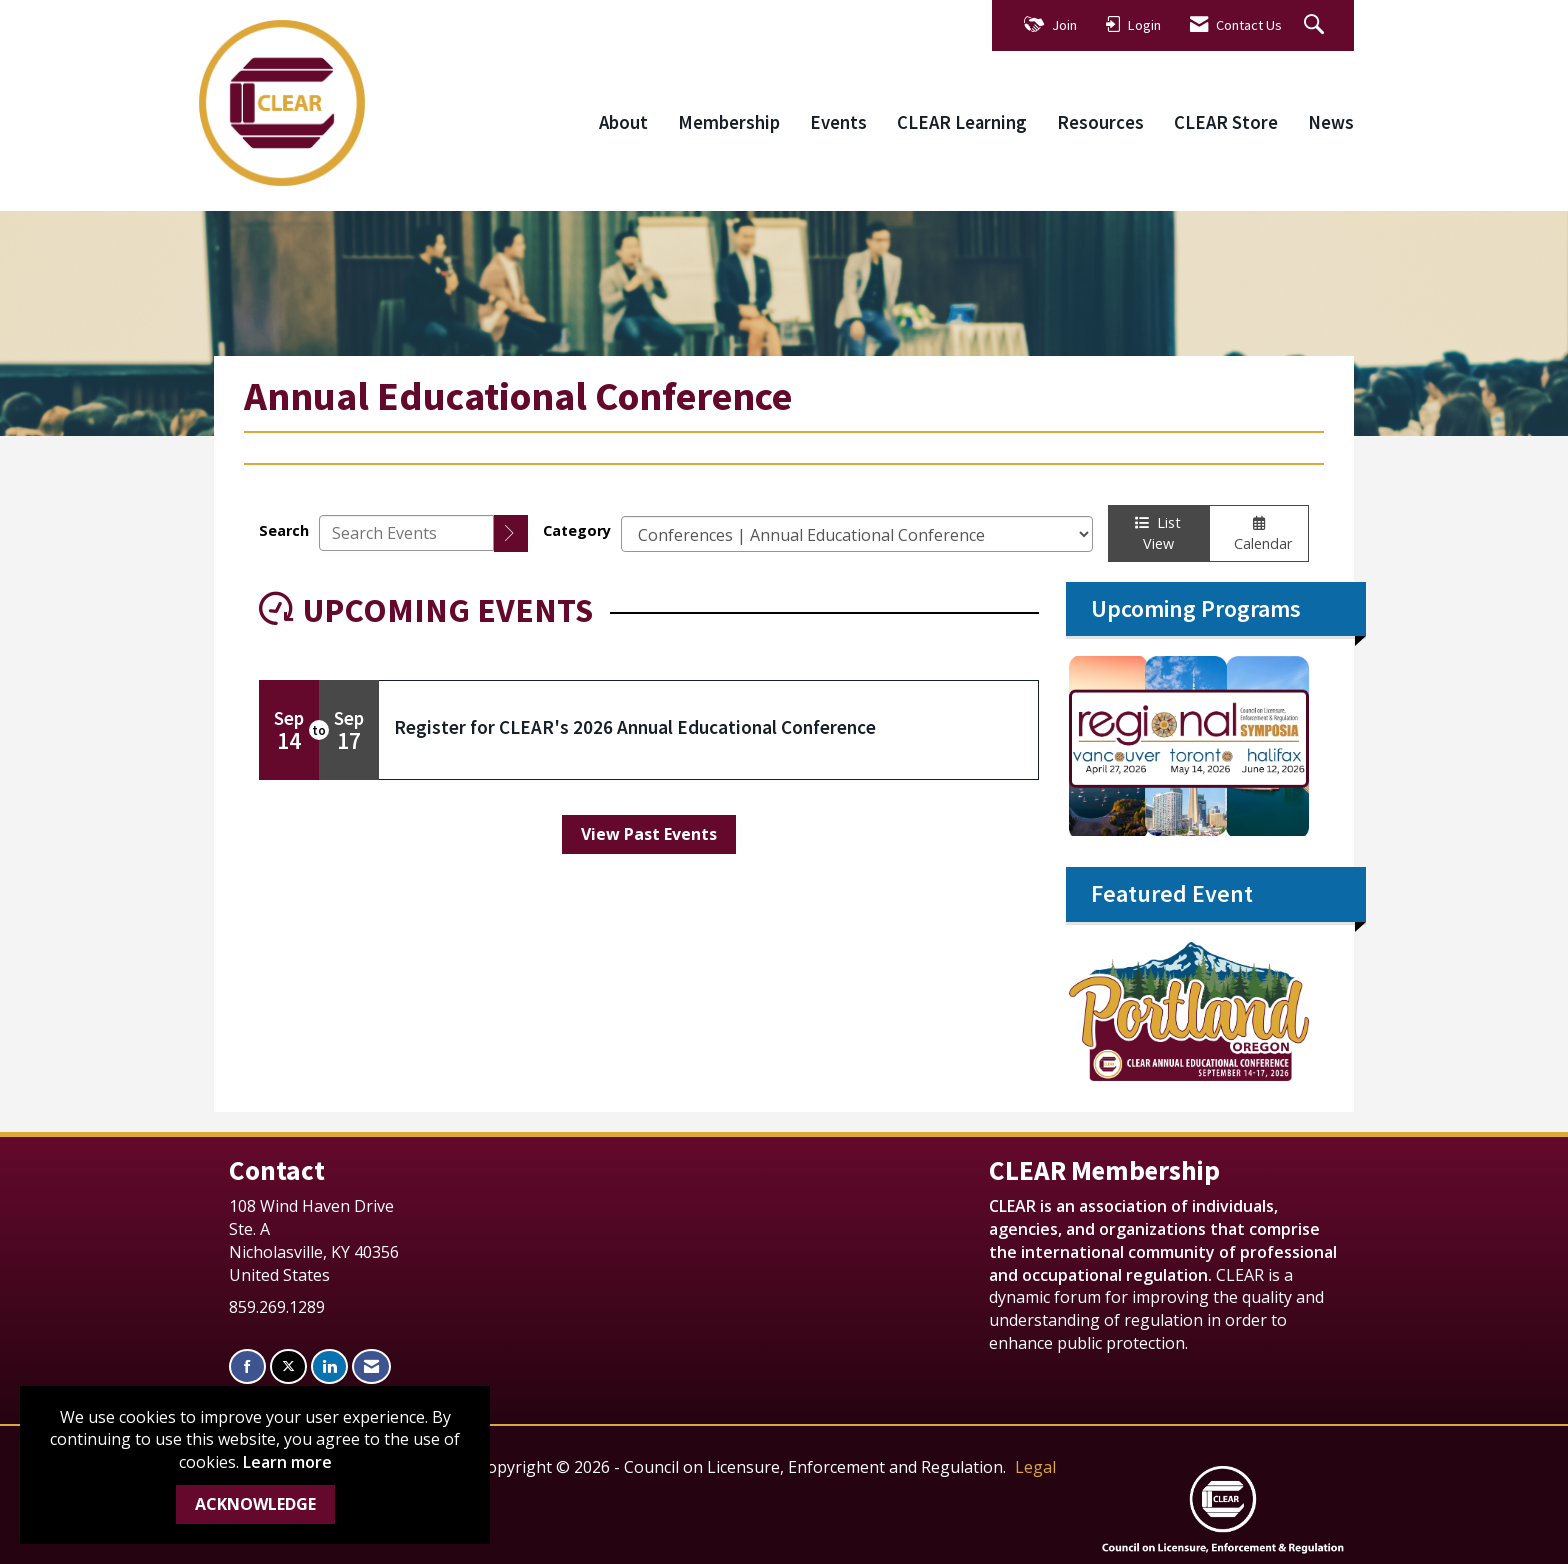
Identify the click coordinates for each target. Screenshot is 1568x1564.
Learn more (287, 1462)
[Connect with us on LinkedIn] (329, 1366)
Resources (1100, 122)
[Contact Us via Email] (371, 1366)
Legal (1035, 1467)
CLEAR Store (1226, 122)
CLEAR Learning (962, 122)
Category (577, 530)
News (1331, 122)
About (623, 122)
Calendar (1259, 534)
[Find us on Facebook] (247, 1366)
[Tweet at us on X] (288, 1366)
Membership (729, 122)
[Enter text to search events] (406, 533)
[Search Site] (1316, 25)
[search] (511, 533)
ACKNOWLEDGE (255, 1504)
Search (284, 530)
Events (838, 122)
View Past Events (649, 834)
